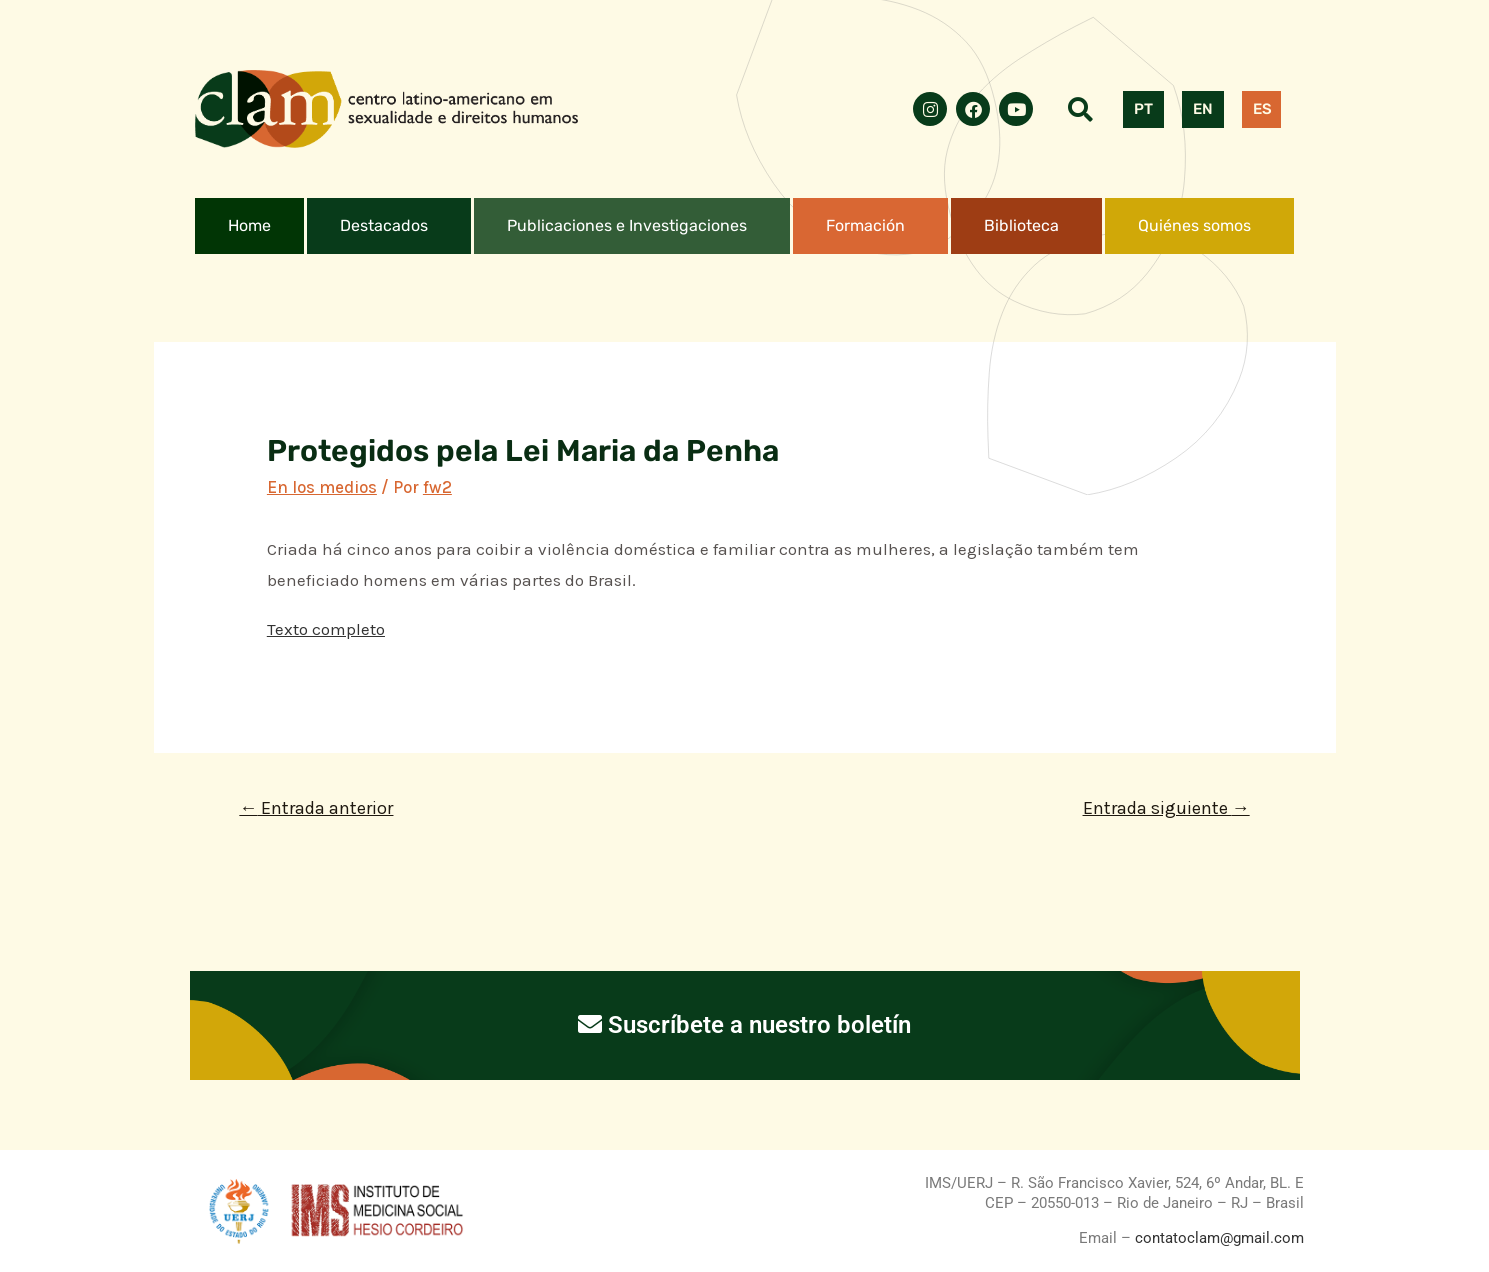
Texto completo (326, 629)
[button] (389, 226)
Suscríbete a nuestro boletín (744, 1025)
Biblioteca (1021, 225)
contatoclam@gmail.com (1217, 1238)
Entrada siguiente (1166, 808)
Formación (865, 225)
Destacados (384, 225)
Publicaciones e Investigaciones (627, 225)
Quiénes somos (1194, 225)
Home (249, 225)
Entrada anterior (316, 808)
